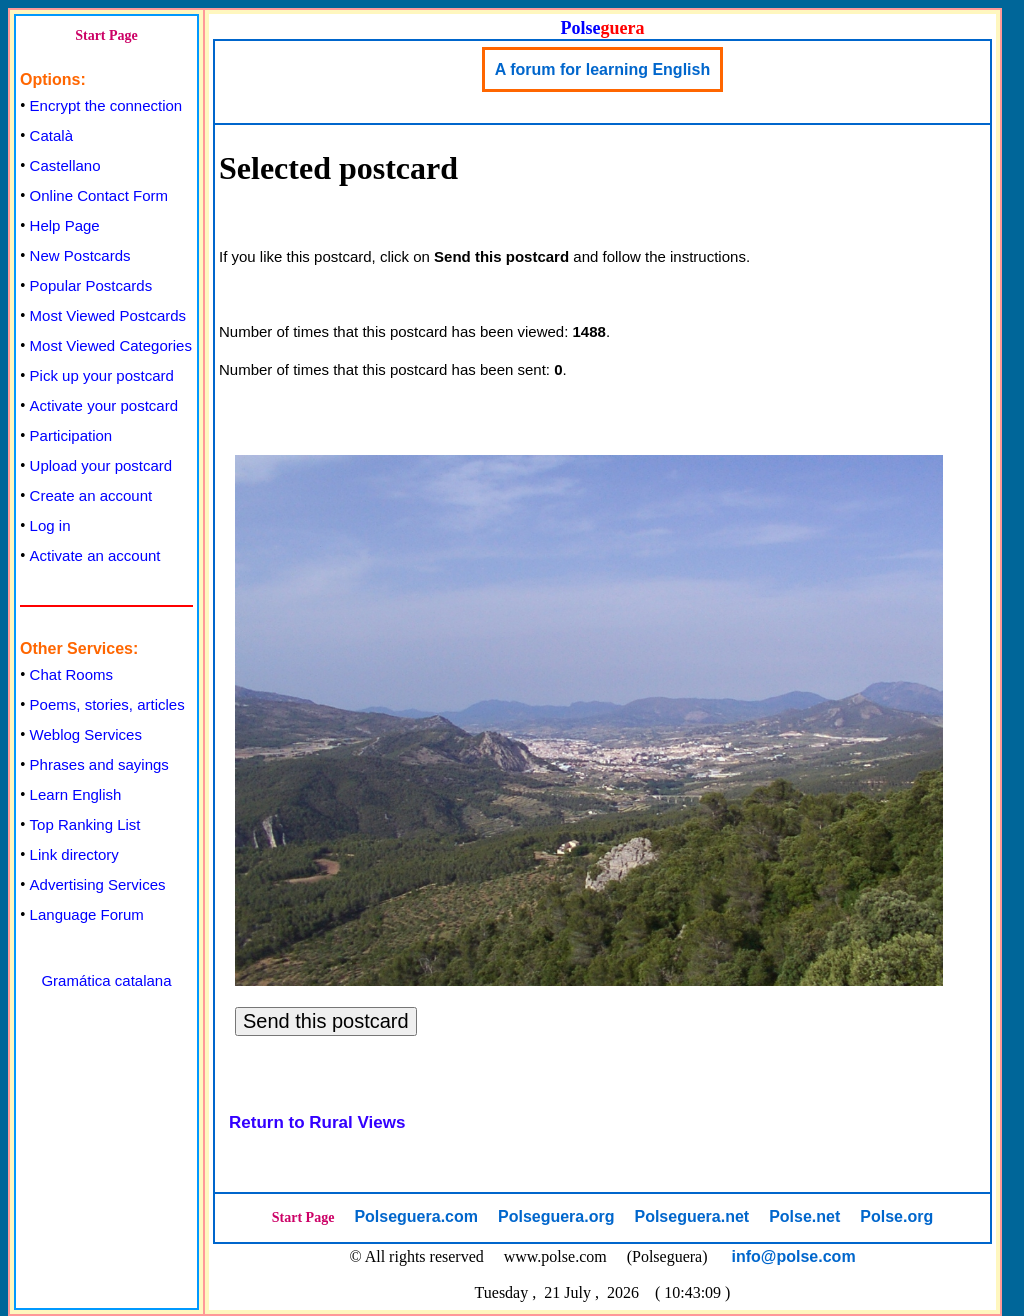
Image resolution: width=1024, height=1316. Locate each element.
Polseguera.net (691, 1216)
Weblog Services (86, 734)
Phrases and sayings (99, 764)
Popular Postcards (91, 285)
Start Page (106, 35)
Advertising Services (98, 884)
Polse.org (896, 1216)
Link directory (74, 854)
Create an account (91, 495)
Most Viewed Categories (111, 345)
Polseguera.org (556, 1216)
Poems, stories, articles (107, 704)
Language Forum (87, 914)
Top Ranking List (85, 824)
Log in (50, 525)
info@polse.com (794, 1256)
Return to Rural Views (317, 1122)
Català (51, 135)
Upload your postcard (101, 465)
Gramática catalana (106, 980)
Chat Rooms (71, 674)
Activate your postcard (104, 405)
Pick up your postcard (102, 375)
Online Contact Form (99, 195)
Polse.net (804, 1216)
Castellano (65, 165)
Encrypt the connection (106, 105)
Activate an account (95, 555)
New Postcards (80, 255)
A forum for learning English (602, 69)
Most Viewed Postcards (108, 315)
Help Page (65, 225)
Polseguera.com (416, 1216)
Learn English (76, 794)
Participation (71, 435)
